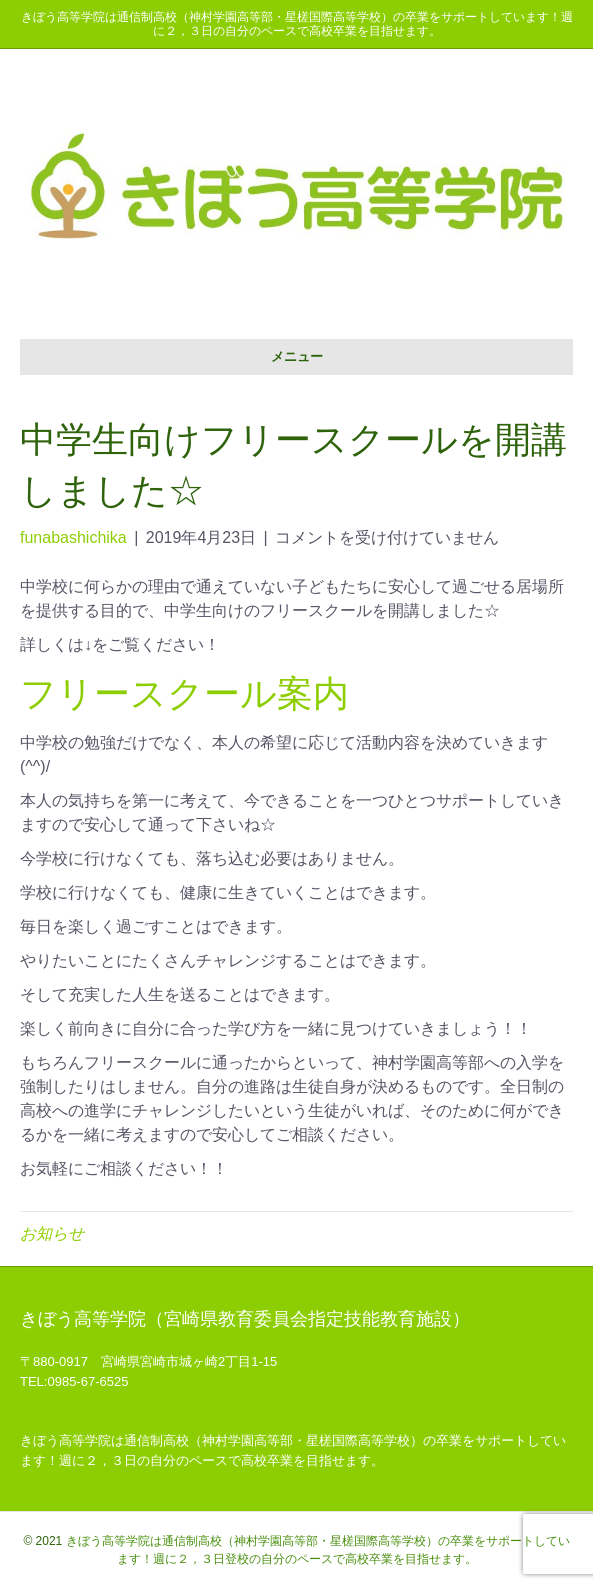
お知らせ (52, 1233)
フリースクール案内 (184, 693)
